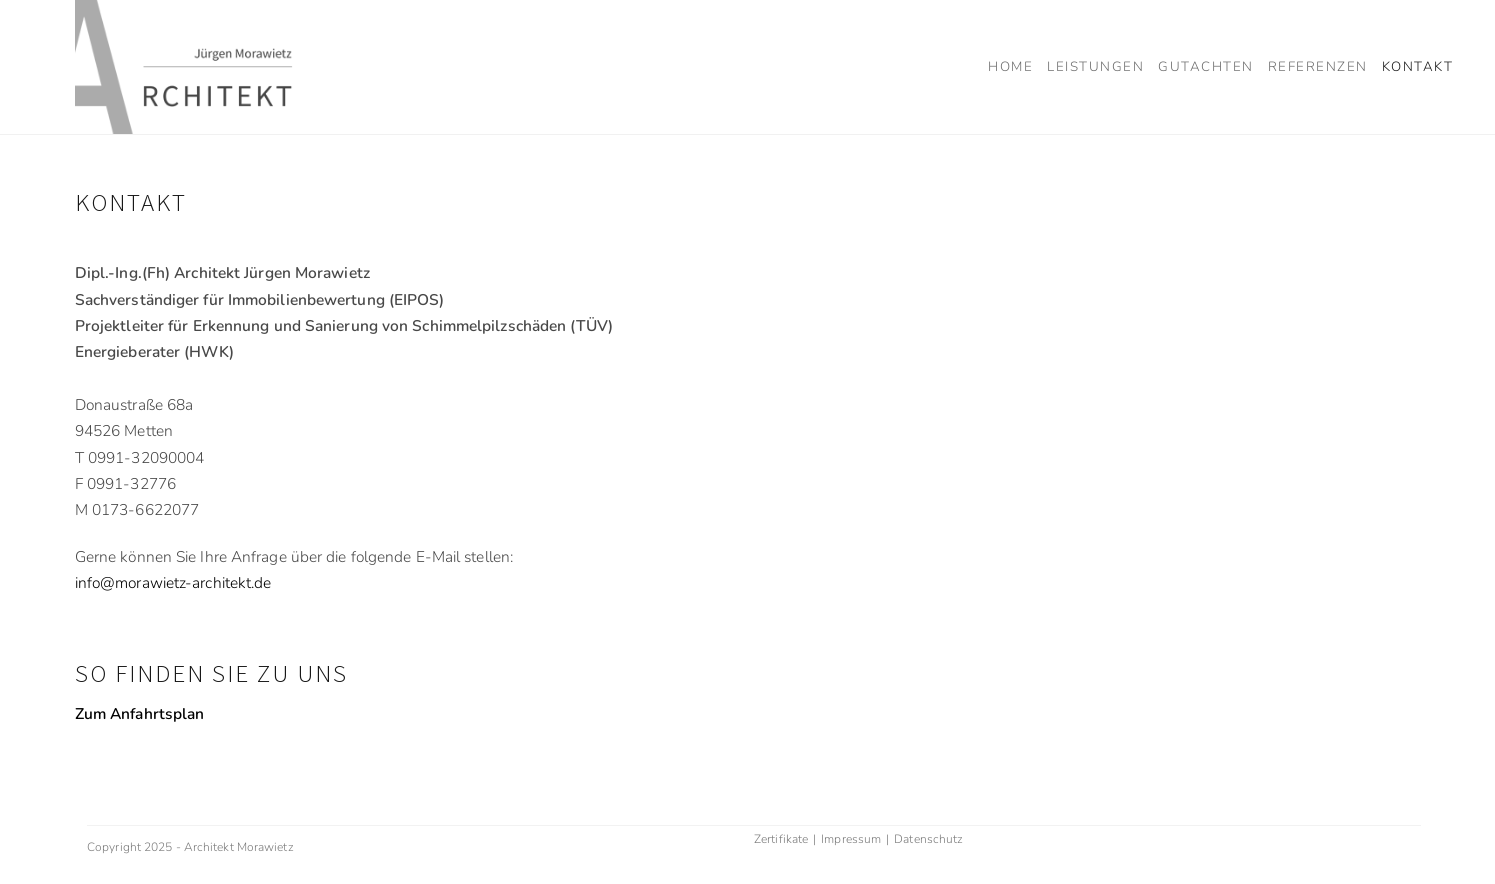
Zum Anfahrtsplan (140, 713)
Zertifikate (781, 839)
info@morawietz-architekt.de (173, 582)
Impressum (851, 839)
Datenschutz (928, 839)
